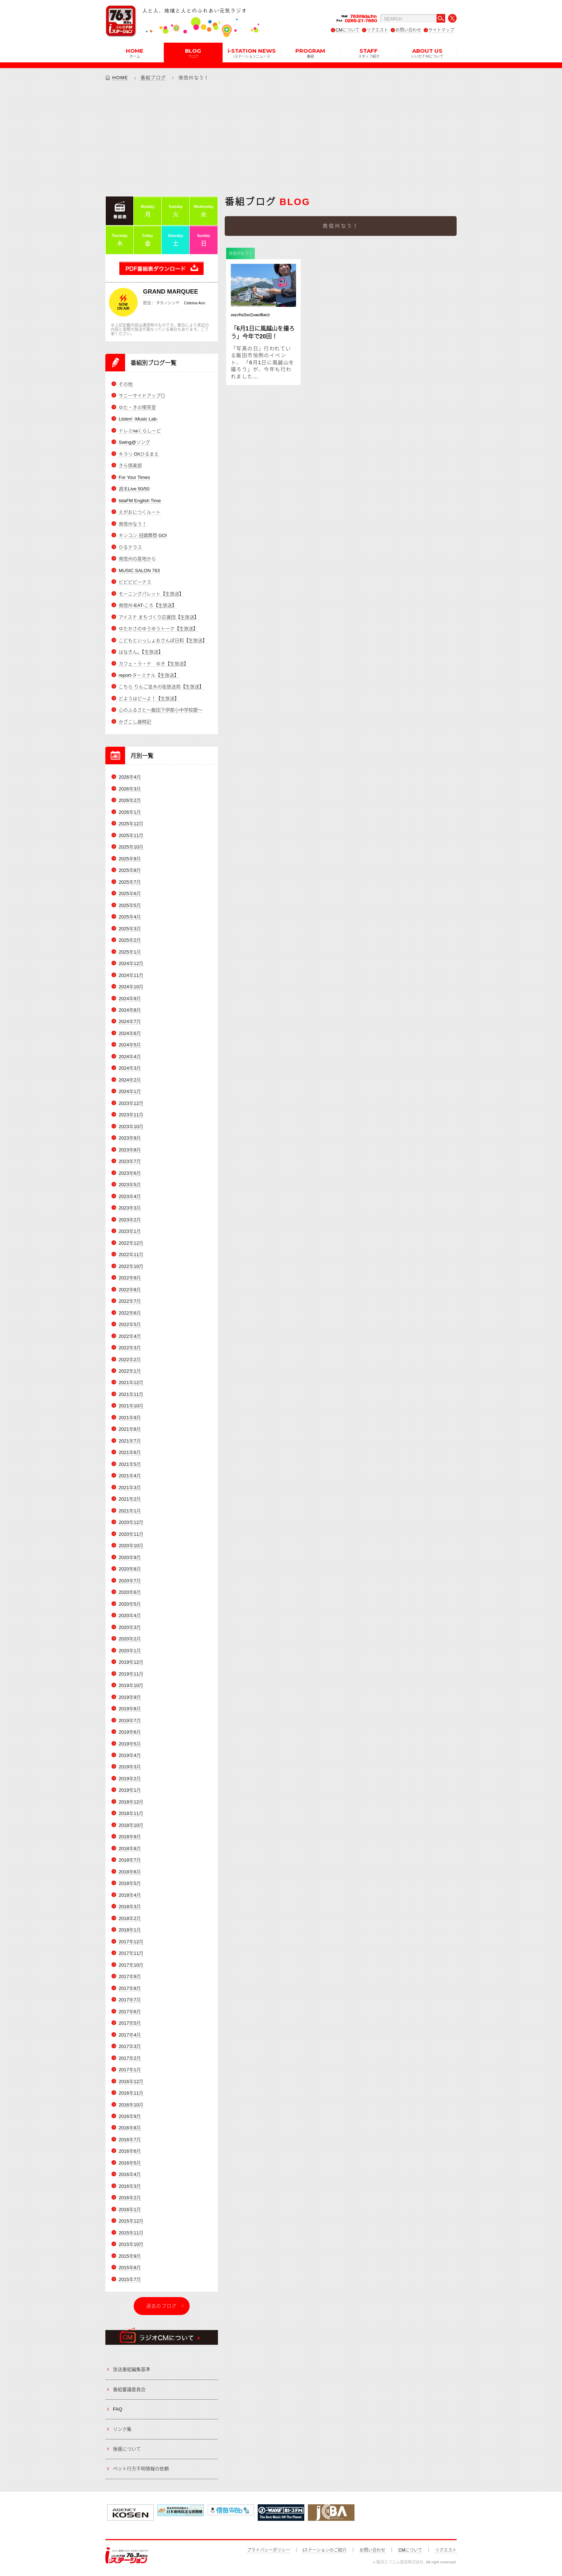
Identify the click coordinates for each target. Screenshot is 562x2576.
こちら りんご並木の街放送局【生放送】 (161, 687)
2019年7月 (130, 1720)
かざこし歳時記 (135, 722)
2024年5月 (130, 1045)
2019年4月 (130, 1755)
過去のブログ (161, 2306)
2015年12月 (131, 2221)
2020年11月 (131, 1534)
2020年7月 (130, 1580)
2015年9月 (130, 2256)
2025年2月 (130, 940)
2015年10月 (131, 2244)
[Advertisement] (281, 138)
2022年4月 (130, 1336)
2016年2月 (130, 2198)
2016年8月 (130, 2128)
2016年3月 (130, 2186)
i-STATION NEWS (252, 52)
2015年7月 (130, 2279)
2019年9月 (130, 1697)
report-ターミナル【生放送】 (149, 675)
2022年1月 (130, 1371)
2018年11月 (131, 1813)
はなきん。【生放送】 (141, 652)
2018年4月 (130, 1895)
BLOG (193, 52)
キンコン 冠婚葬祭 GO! (143, 535)
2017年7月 (130, 2000)
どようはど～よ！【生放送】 (149, 699)
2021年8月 (130, 1429)
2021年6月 (130, 1452)
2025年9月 (130, 858)
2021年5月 (130, 1464)
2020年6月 (130, 1592)
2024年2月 (130, 1080)
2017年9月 (130, 1976)
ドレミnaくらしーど (140, 430)
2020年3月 (130, 1627)
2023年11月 (131, 1115)
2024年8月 (130, 1010)
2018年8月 (130, 1848)
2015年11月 (131, 2232)
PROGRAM (310, 52)
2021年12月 (131, 1383)
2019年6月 (130, 1732)
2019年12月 (131, 1662)
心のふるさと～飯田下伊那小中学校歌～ (161, 710)
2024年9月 (130, 998)
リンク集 (122, 2429)
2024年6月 (130, 1033)
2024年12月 (131, 963)
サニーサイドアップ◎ (142, 396)
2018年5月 (130, 1883)
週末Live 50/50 (134, 489)
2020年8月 (130, 1569)
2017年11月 (131, 1953)
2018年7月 (130, 1860)
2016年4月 (130, 2174)
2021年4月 (130, 1476)
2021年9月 (130, 1418)
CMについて (347, 30)
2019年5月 (130, 1743)
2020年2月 (130, 1639)
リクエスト (377, 30)
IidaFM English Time (140, 500)
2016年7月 (130, 2140)
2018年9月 (130, 1837)
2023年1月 (130, 1231)
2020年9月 (130, 1557)
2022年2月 (130, 1359)
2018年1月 (130, 1930)
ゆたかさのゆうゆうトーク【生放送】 (158, 629)
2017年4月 (130, 2035)
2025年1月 (130, 952)
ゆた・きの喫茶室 (137, 407)
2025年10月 (131, 847)
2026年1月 (130, 812)
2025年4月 (130, 917)
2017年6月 (130, 2011)
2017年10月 (131, 1965)
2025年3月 (130, 928)
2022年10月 (131, 1266)
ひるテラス (130, 547)
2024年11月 (131, 975)
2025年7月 (130, 882)
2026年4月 (130, 777)
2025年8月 (130, 870)
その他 (126, 384)
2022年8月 (130, 1289)
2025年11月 (131, 835)
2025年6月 (130, 894)
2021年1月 (130, 1510)
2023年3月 (130, 1208)
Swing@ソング (134, 442)
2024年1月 (130, 1091)
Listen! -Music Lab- (138, 419)
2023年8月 (130, 1149)
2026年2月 (130, 800)
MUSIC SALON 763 (139, 570)
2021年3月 (130, 1487)
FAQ (117, 2409)
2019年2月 (130, 1779)
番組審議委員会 (129, 2389)
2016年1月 (130, 2209)
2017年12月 (131, 1941)
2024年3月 (130, 1068)
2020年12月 (131, 1522)
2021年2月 (130, 1499)
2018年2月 (130, 1918)
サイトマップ (441, 30)
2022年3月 (130, 1348)
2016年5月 (130, 2163)
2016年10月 (131, 2104)
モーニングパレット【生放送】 (151, 594)
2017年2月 (130, 2058)
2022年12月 (131, 1243)
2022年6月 (130, 1313)
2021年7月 (130, 1441)
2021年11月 (131, 1394)
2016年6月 (130, 2151)
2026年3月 (130, 789)
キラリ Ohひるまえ (139, 454)
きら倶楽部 (130, 466)
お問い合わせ (408, 30)
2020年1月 (130, 1650)
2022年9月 (130, 1278)
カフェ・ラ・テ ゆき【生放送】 (154, 663)
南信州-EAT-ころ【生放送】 (148, 605)
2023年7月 (130, 1161)
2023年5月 (130, 1185)
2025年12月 (131, 824)
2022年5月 (130, 1324)
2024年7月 (130, 1022)
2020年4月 (130, 1616)
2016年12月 (131, 2081)
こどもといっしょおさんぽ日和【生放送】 (163, 640)
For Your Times (134, 477)
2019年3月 (130, 1767)
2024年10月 (131, 987)
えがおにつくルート (140, 512)
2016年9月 (130, 2116)
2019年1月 (130, 1790)
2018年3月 (130, 1907)
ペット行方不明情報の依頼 (141, 2469)
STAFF (369, 52)
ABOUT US (427, 52)
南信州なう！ (133, 524)
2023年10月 (131, 1126)
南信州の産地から (137, 559)
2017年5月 (130, 2023)
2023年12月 (131, 1103)
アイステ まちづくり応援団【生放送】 (159, 617)
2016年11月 (131, 2093)
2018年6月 (130, 1871)
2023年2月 (130, 1219)
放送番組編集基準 (131, 2369)
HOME (134, 52)
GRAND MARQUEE (170, 291)
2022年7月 (130, 1301)
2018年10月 (131, 1825)
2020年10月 (131, 1546)
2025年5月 (130, 905)
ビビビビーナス (135, 582)
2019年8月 (130, 1709)
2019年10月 (131, 1685)
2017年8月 (130, 1988)
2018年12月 (131, 1802)
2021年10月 (131, 1406)
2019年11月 (131, 1674)
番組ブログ (153, 77)
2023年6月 (130, 1173)
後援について (127, 2449)
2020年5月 (130, 1604)
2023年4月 (130, 1196)
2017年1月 (130, 2070)
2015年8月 (130, 2268)
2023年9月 (130, 1138)
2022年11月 (131, 1255)
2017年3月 (130, 2046)
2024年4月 (130, 1057)
